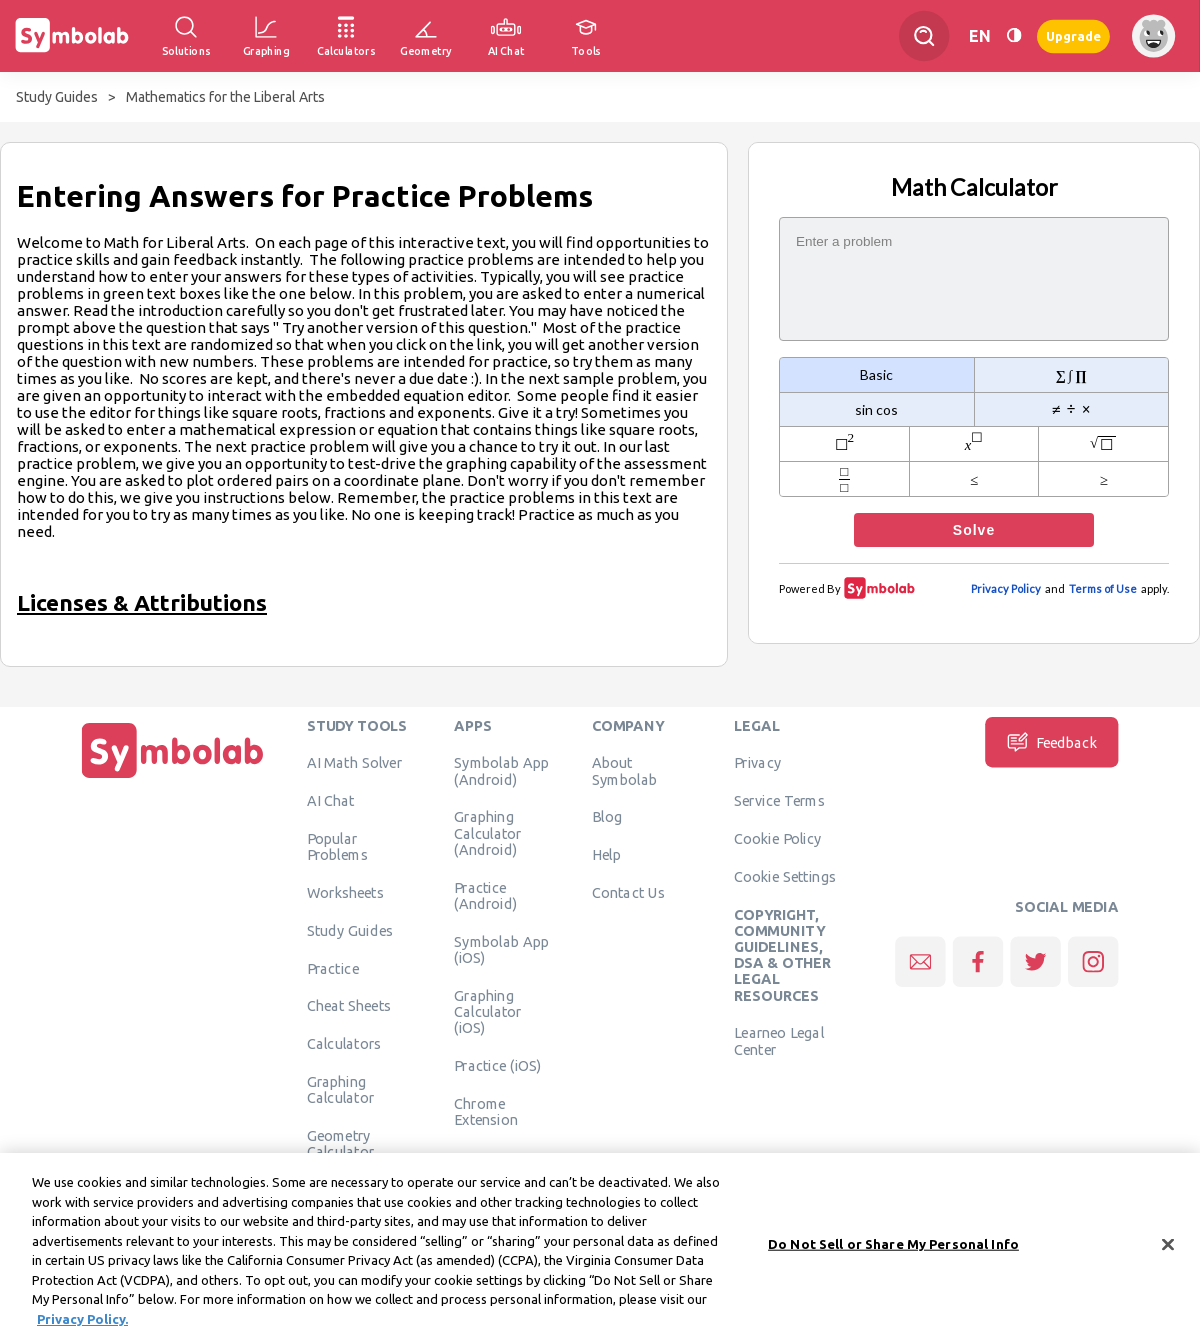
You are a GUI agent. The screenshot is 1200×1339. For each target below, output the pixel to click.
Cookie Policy (777, 838)
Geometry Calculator (341, 1143)
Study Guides (57, 97)
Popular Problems (337, 846)
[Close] (1168, 1252)
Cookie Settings (785, 876)
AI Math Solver (354, 762)
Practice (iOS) (497, 1065)
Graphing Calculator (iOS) (488, 1011)
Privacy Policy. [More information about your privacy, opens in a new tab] (82, 1326)
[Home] (173, 778)
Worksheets (345, 892)
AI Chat (331, 800)
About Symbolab (624, 770)
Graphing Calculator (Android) (488, 832)
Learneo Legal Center (779, 1040)
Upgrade (1073, 35)
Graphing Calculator (341, 1089)
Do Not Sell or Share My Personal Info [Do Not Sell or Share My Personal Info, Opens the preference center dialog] (893, 1251)
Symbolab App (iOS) (501, 949)
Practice (333, 968)
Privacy (757, 762)
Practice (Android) (485, 895)
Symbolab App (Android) (501, 770)
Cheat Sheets (349, 1005)
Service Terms (779, 800)
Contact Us (628, 892)
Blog (607, 816)
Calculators (344, 1043)
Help (606, 854)
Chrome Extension (486, 1111)
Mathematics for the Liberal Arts (225, 97)
